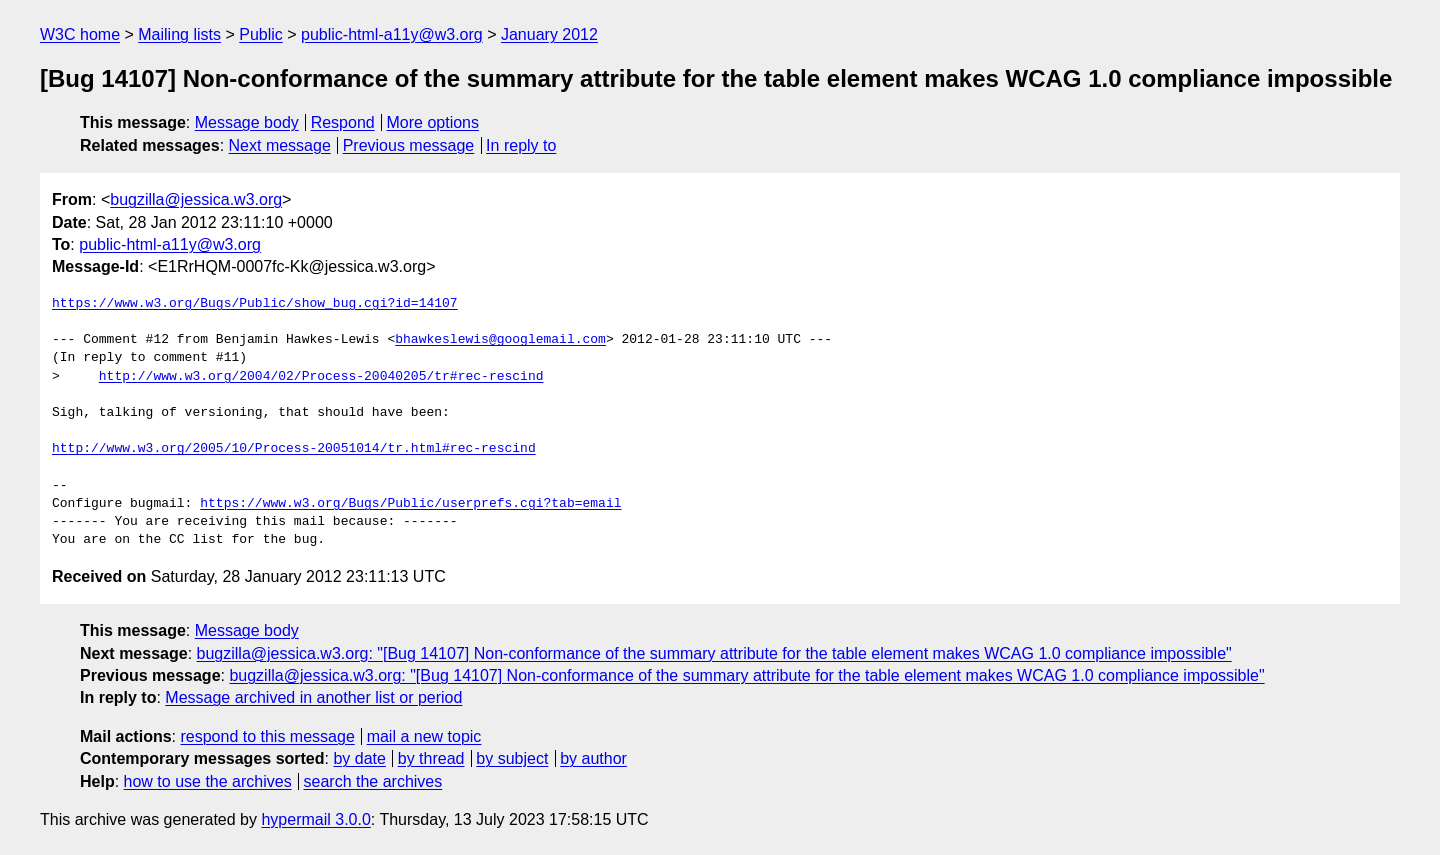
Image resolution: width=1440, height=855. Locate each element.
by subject (512, 758)
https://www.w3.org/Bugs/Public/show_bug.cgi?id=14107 (255, 304)
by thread (431, 758)
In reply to (521, 145)
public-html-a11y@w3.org (392, 34)
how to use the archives (208, 781)
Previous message (409, 145)
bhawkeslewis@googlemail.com (500, 340)
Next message (280, 145)
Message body (247, 122)
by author (593, 758)
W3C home (80, 34)
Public (261, 34)
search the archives (373, 781)
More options (433, 122)
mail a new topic (424, 736)
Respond (343, 122)
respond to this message (267, 736)
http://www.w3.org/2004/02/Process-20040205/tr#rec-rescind (321, 377)
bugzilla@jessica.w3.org (196, 199)
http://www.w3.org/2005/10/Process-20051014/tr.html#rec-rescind (294, 449)
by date (359, 758)
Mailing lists (179, 34)
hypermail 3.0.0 (315, 819)
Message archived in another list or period (313, 697)
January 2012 (549, 34)
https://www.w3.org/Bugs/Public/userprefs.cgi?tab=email (410, 504)
